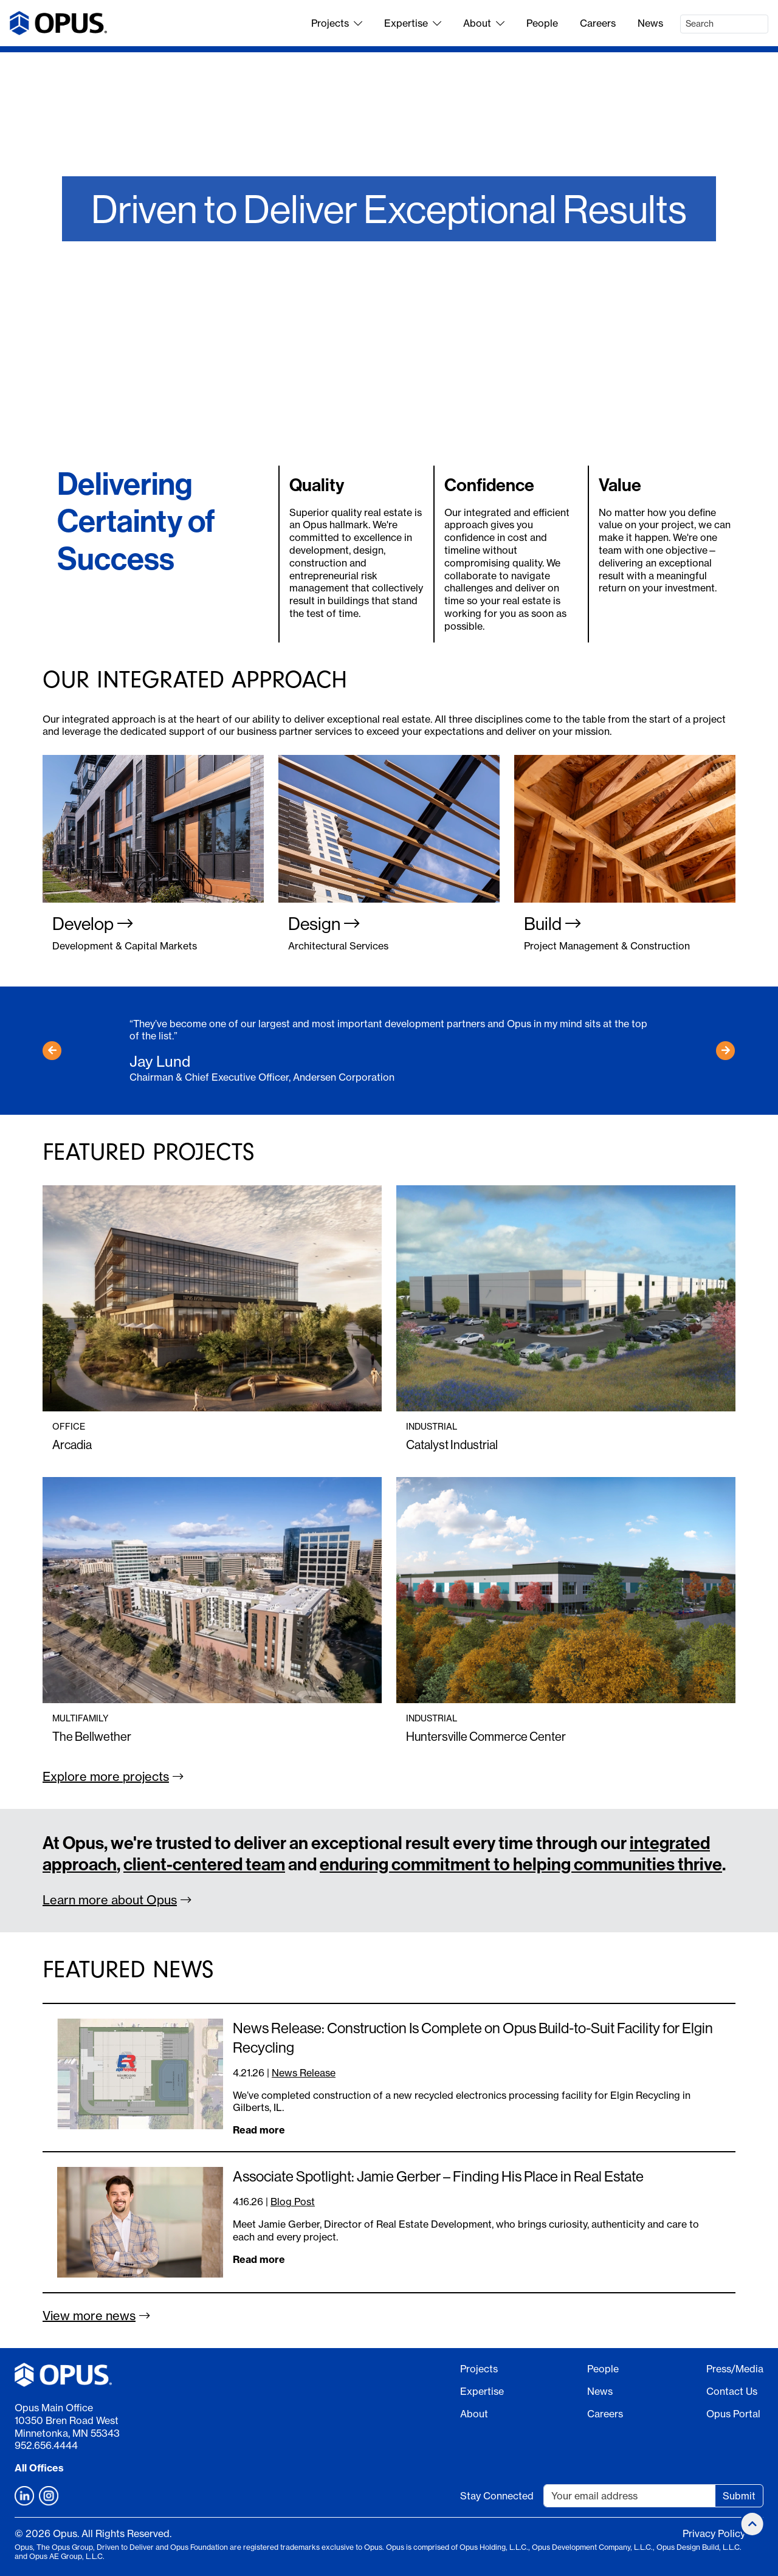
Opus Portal (733, 2414)
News (650, 23)
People (542, 23)
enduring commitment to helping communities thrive (521, 1864)
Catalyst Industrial (452, 1444)
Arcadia (72, 1444)
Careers (598, 23)
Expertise (412, 23)
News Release (304, 2073)
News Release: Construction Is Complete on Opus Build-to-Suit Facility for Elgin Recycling (473, 2037)
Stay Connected (497, 2496)
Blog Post (292, 2201)
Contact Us (731, 2391)
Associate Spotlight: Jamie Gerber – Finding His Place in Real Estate (438, 2176)
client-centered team (204, 1864)
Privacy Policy (714, 2533)
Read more (259, 2130)
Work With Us (389, 306)
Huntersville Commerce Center (486, 1736)
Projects (336, 23)
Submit (739, 2496)
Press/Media (734, 2369)
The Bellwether (91, 1736)
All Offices (39, 2468)
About (483, 23)
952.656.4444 (46, 2445)
